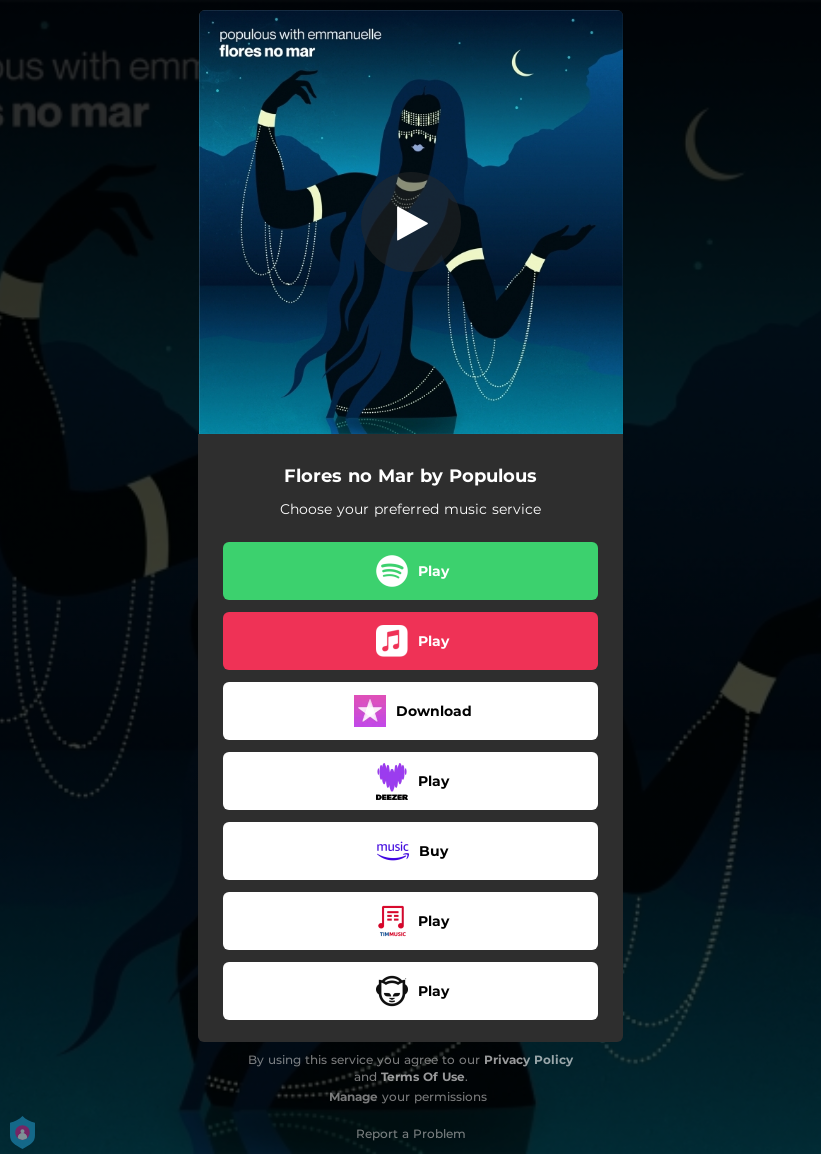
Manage (353, 1096)
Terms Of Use (423, 1076)
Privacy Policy (528, 1059)
